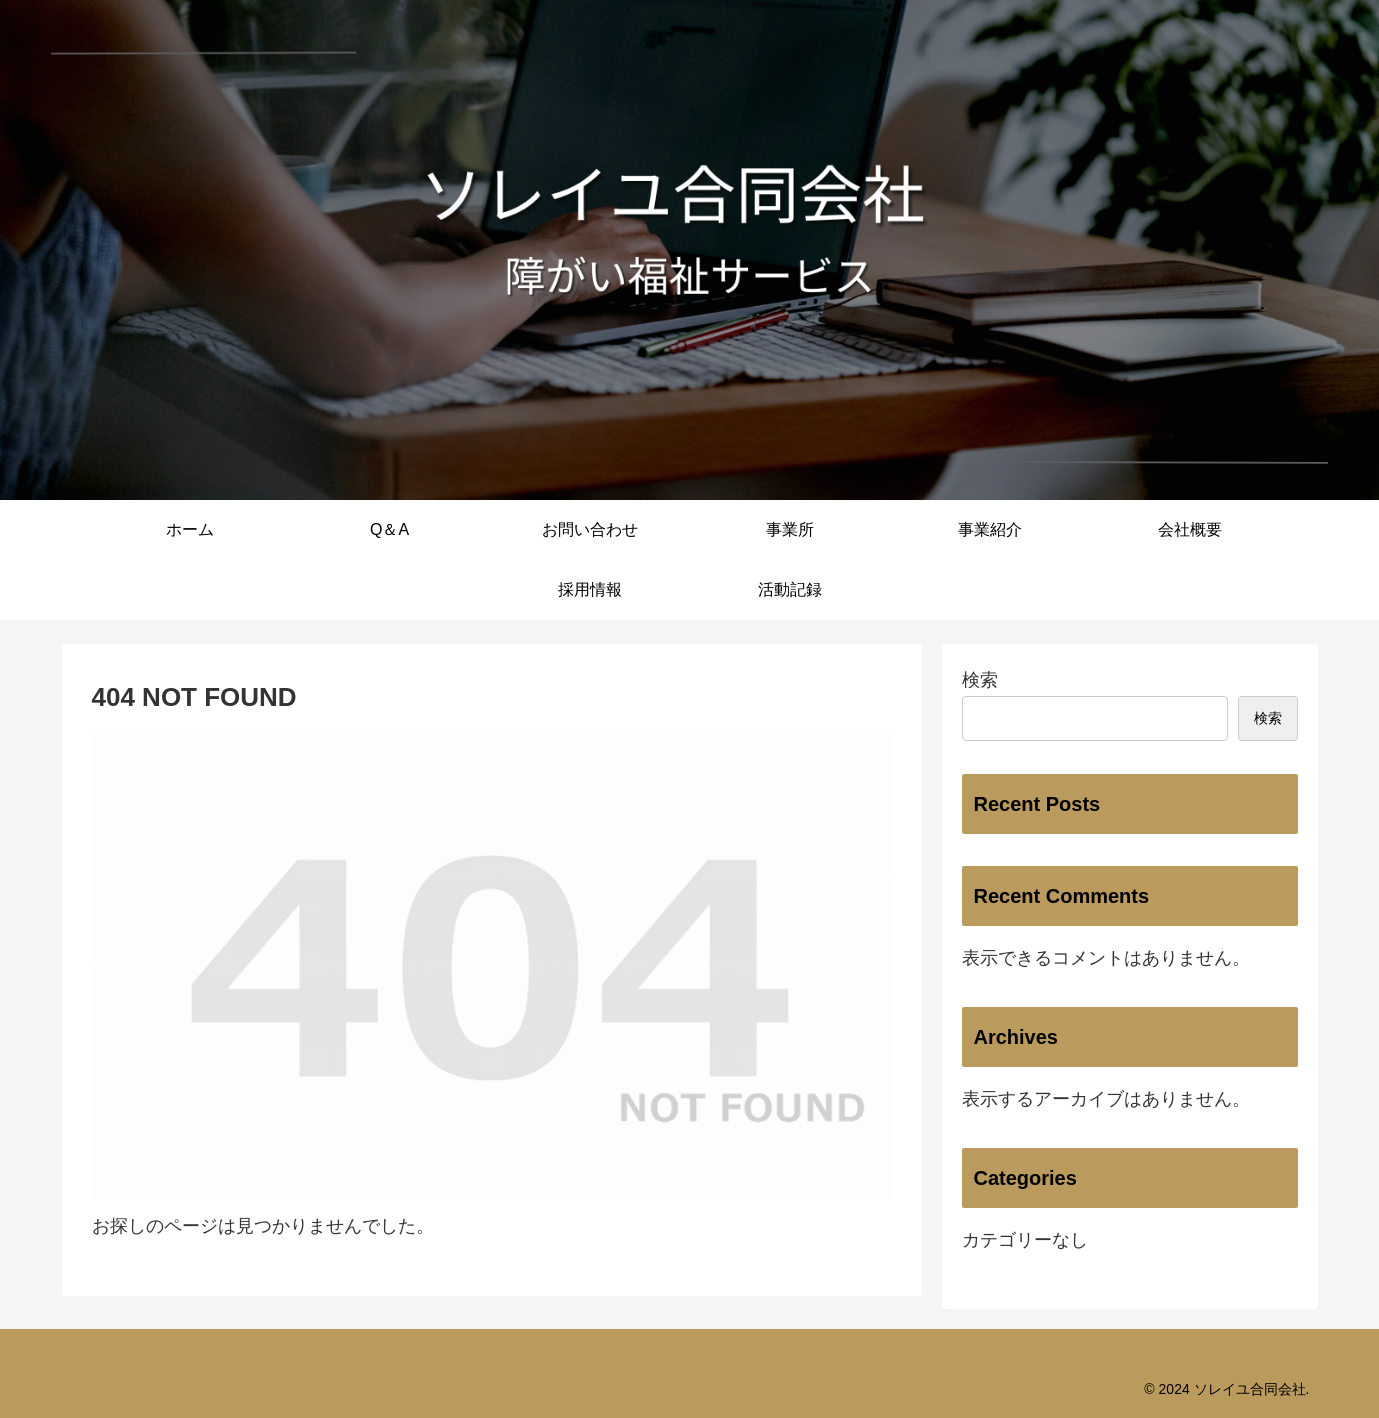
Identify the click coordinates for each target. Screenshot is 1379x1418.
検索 (980, 680)
